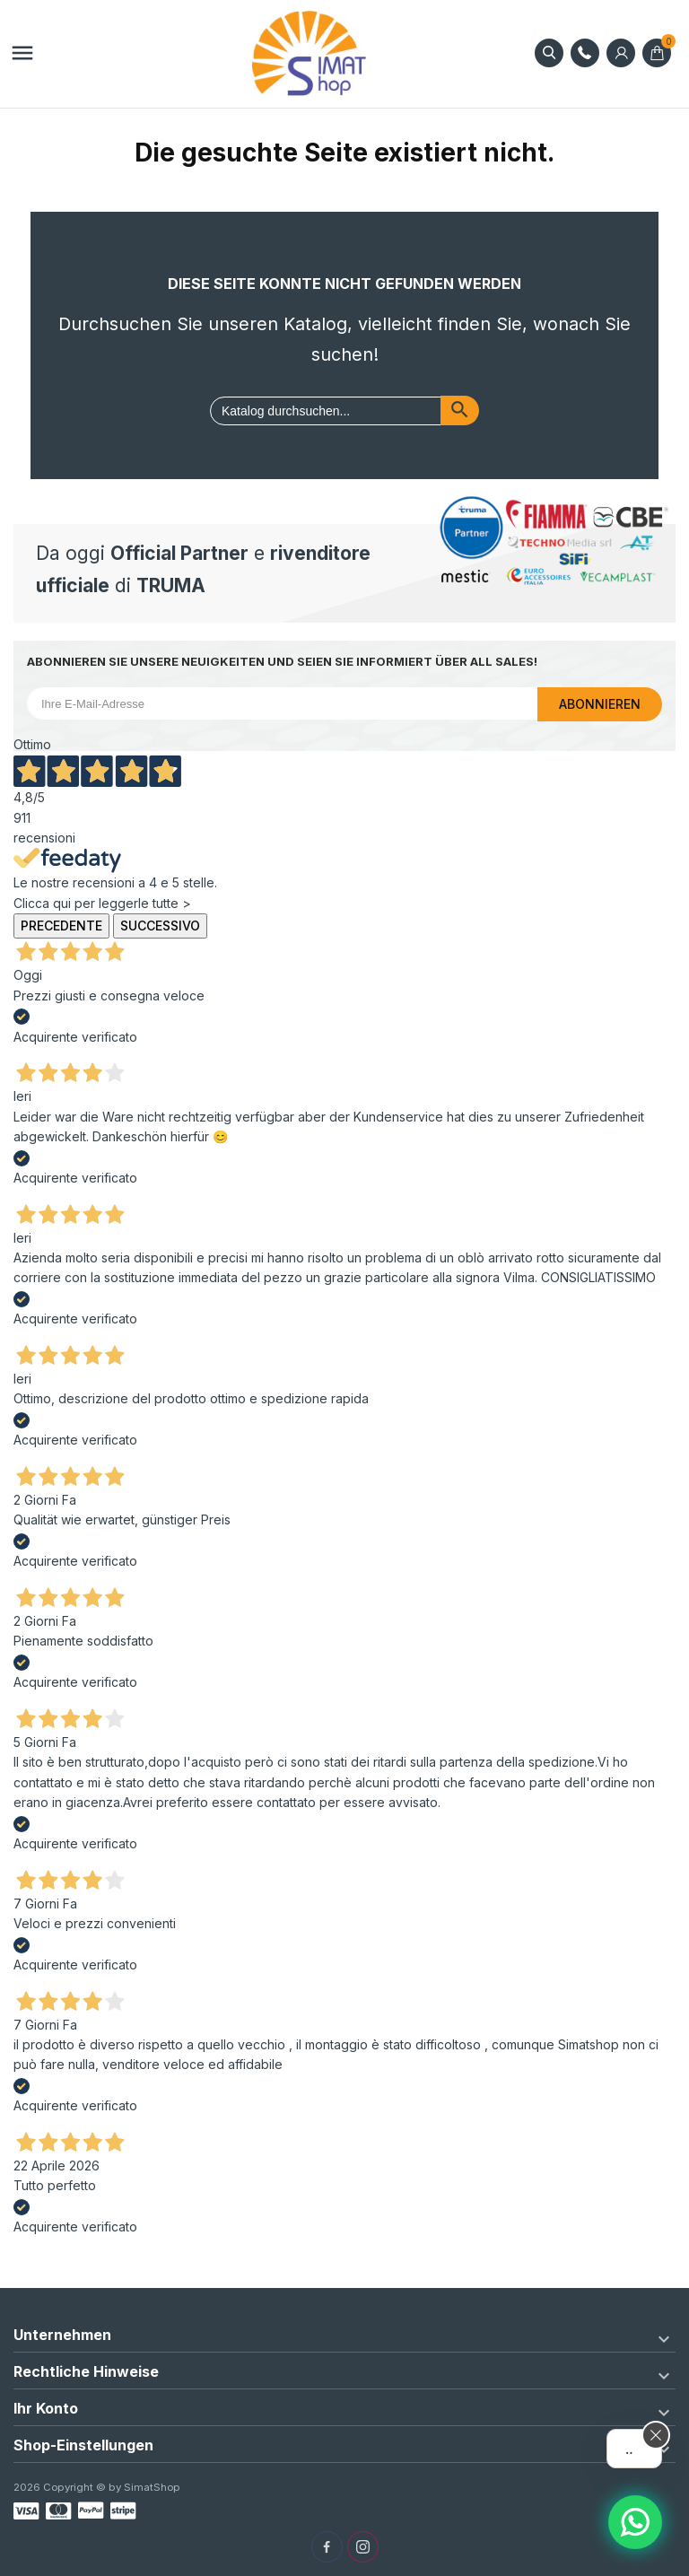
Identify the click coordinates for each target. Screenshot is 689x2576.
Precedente (61, 925)
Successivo (160, 925)
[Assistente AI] (635, 2522)
